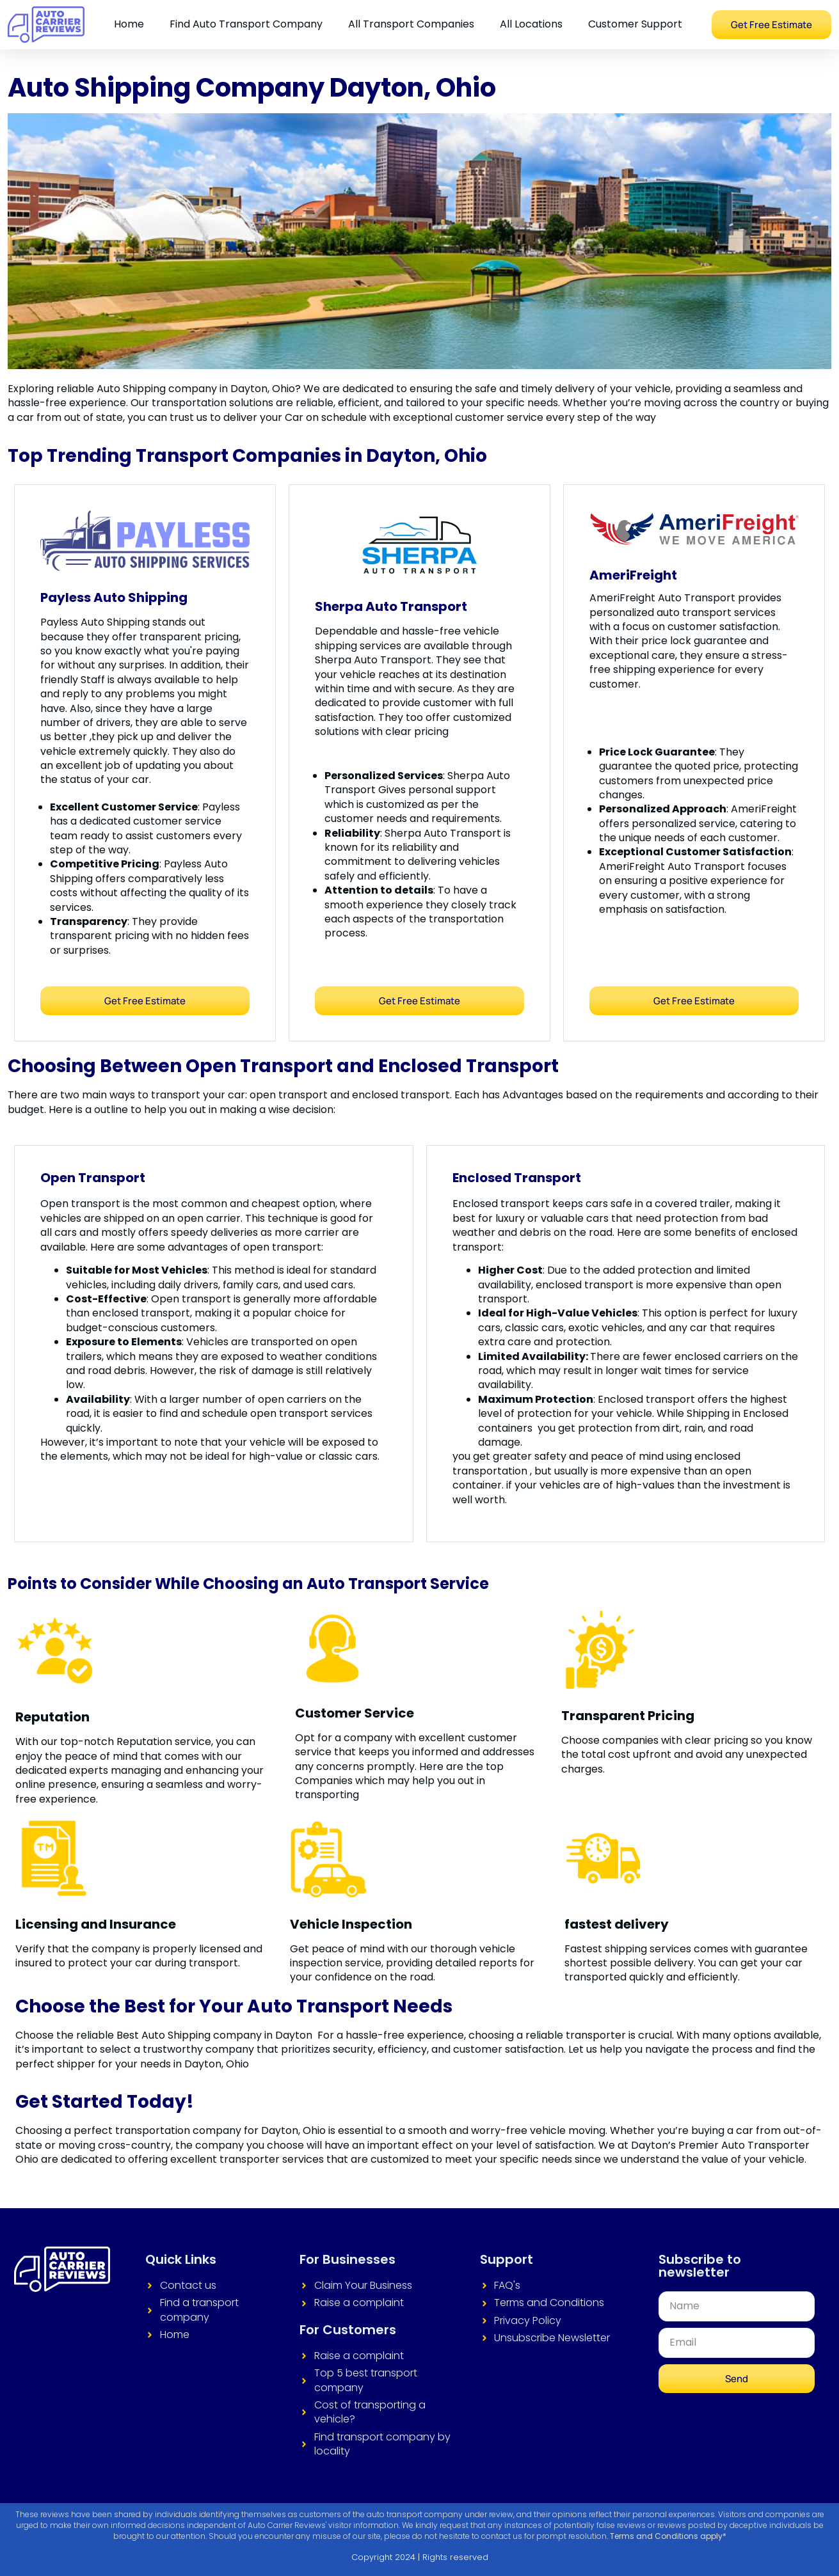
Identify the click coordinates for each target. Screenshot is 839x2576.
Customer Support (635, 24)
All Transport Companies (411, 24)
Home (129, 24)
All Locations (531, 24)
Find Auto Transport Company (246, 24)
